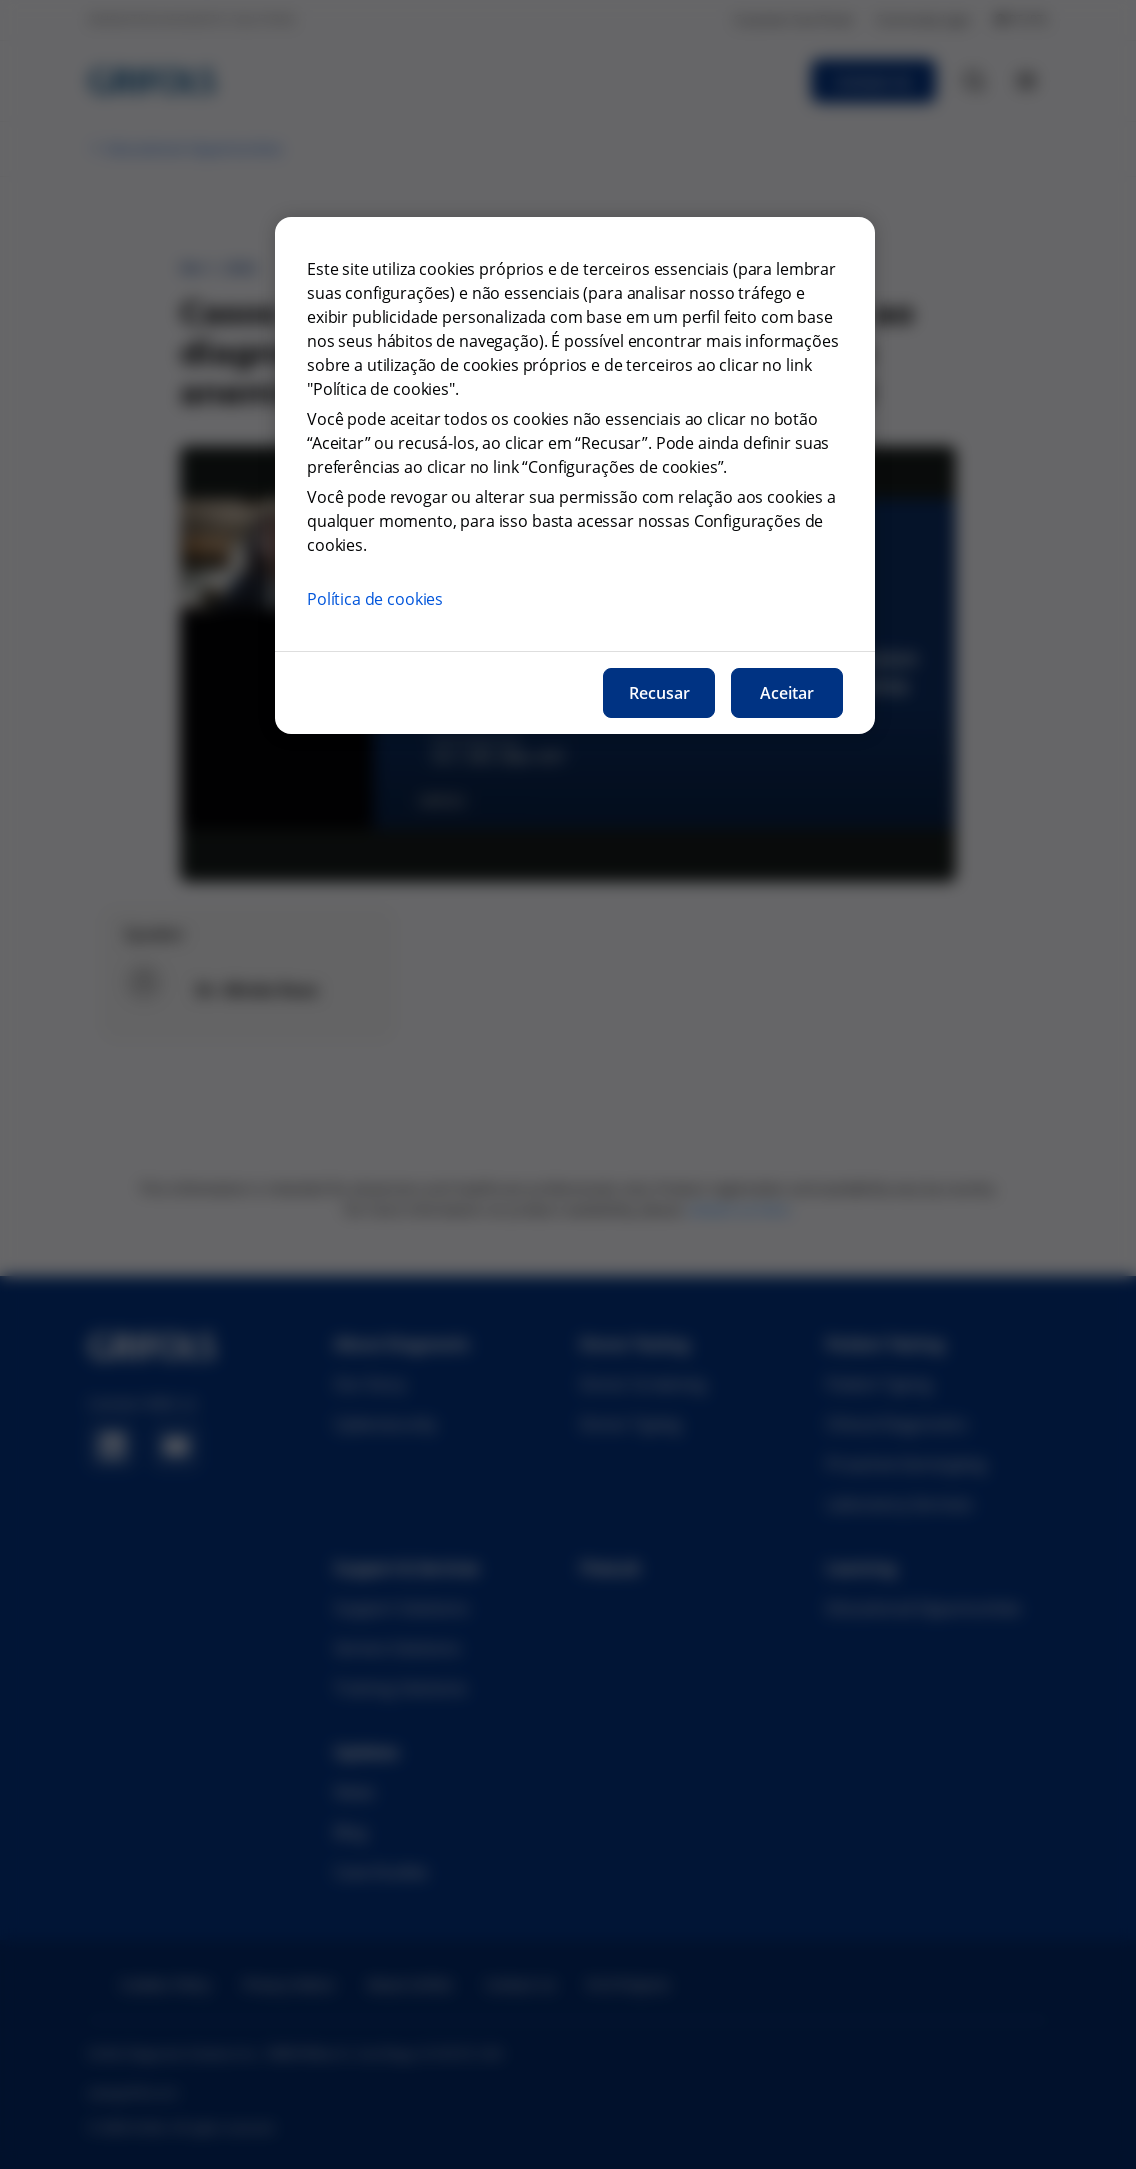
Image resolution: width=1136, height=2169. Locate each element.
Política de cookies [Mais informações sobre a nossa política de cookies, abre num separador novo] (375, 599)
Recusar (659, 693)
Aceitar (787, 693)
